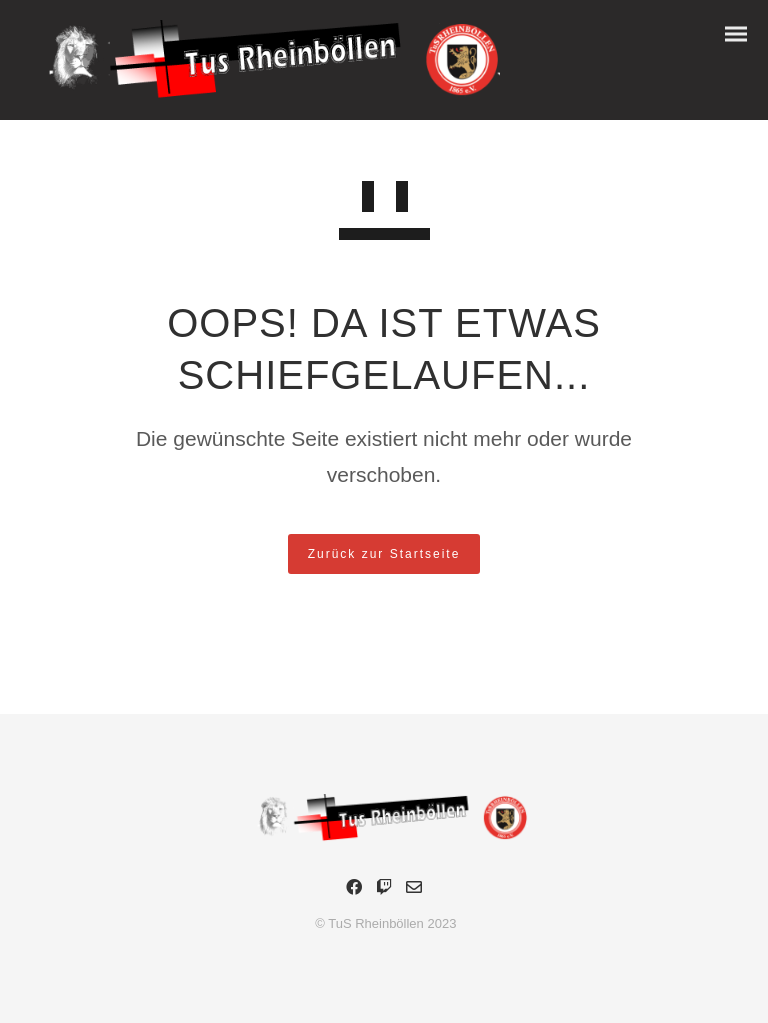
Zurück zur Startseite (384, 554)
